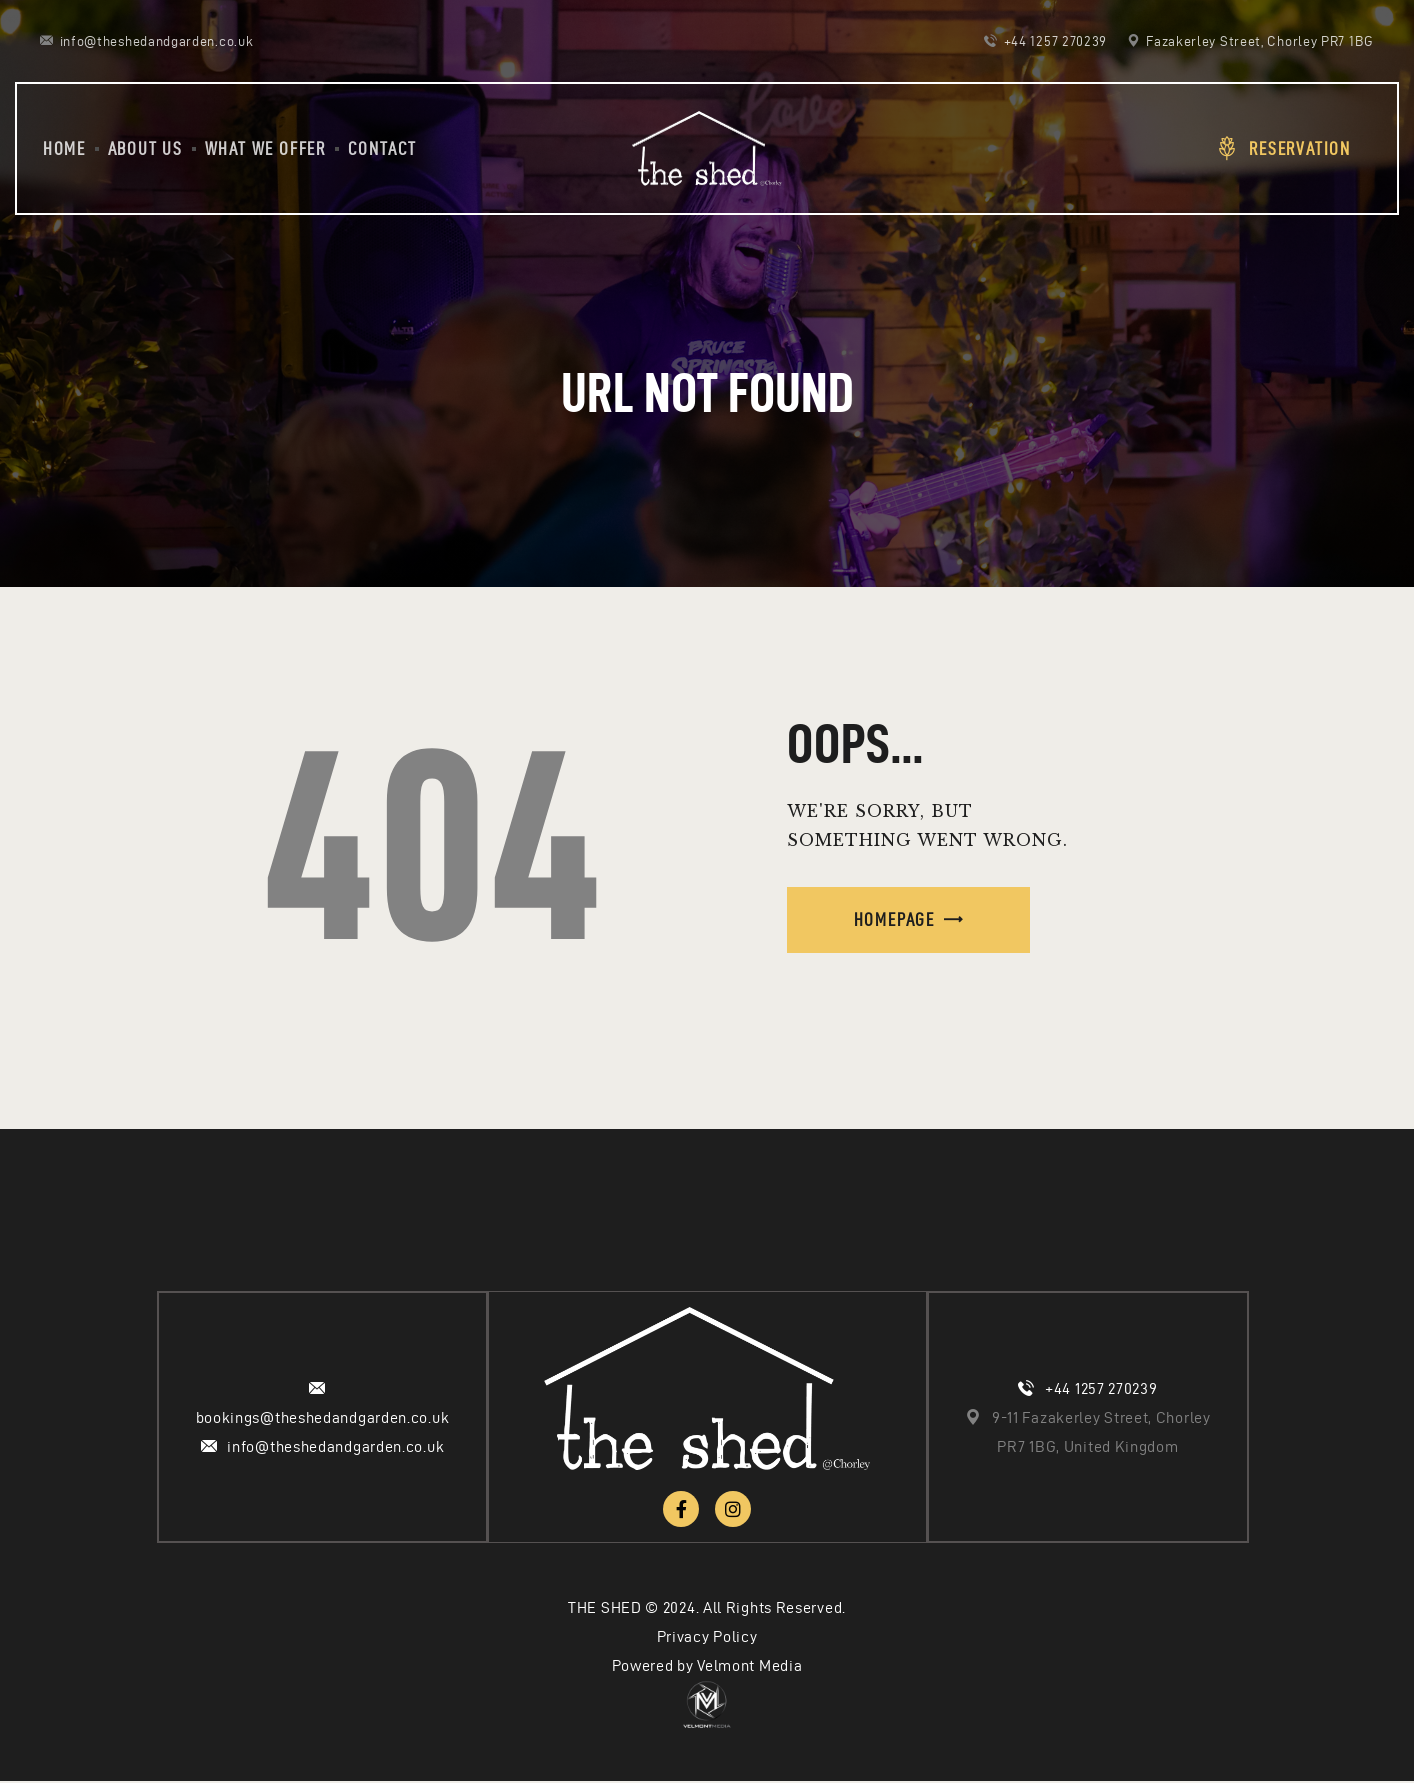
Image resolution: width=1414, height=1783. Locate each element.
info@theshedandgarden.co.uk (335, 1447)
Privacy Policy (707, 1638)
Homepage (894, 919)
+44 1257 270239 (1101, 1389)
